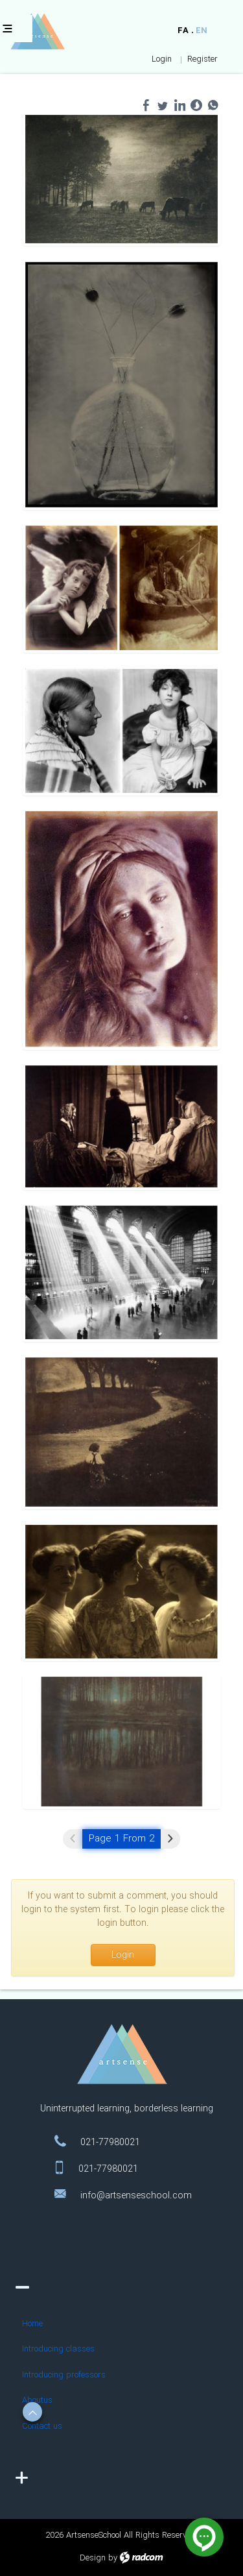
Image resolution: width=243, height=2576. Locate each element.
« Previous (72, 1839)
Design (93, 2558)
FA (183, 31)
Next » (170, 1839)
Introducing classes (58, 2354)
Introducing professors (64, 2380)
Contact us (42, 2431)
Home (32, 2329)
